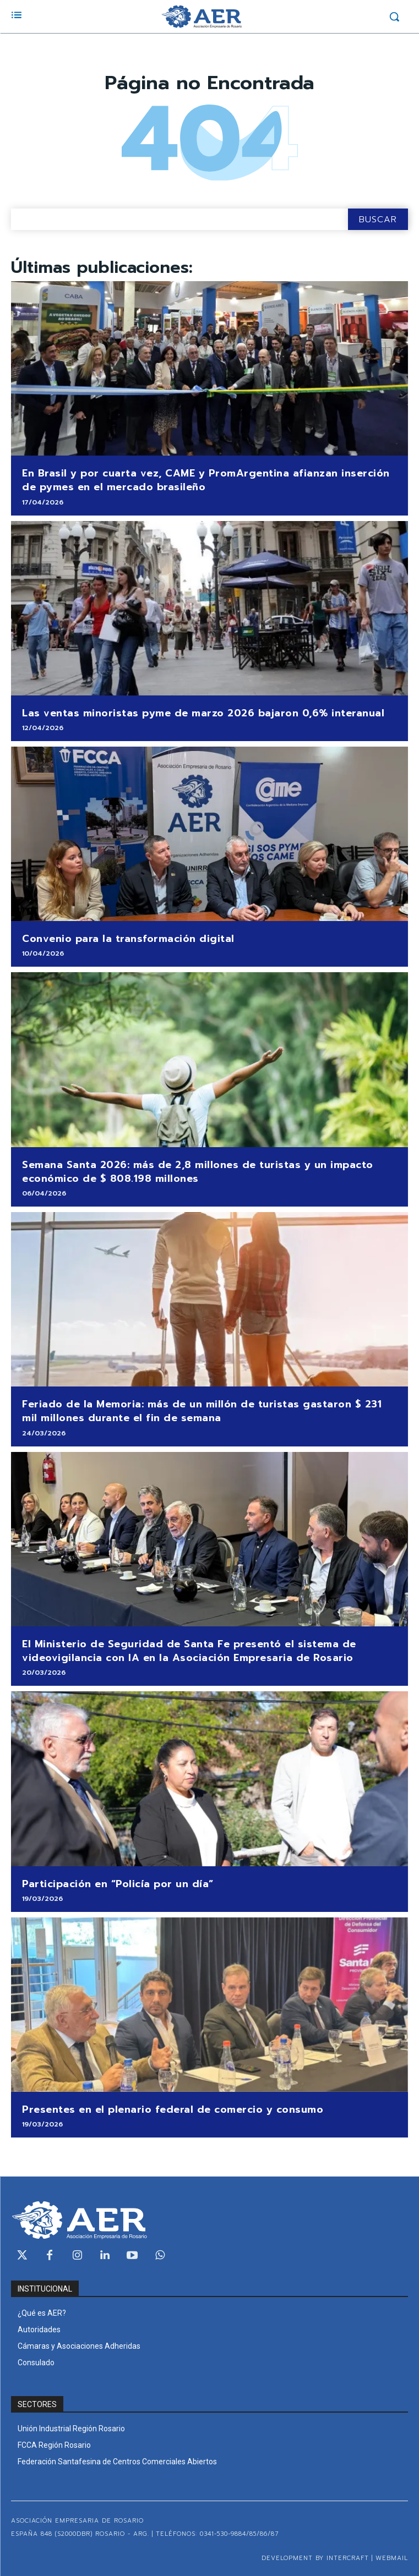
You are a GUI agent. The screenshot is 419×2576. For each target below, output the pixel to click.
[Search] (378, 219)
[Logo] (201, 16)
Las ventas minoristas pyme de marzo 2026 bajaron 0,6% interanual (203, 713)
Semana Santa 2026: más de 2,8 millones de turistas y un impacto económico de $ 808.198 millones (197, 1171)
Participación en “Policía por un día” (118, 1884)
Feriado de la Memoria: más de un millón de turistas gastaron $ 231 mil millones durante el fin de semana (202, 1411)
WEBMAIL (392, 2558)
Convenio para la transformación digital (128, 938)
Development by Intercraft (315, 2558)
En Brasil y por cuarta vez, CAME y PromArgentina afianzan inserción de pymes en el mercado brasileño (206, 480)
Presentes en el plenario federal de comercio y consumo (172, 2109)
